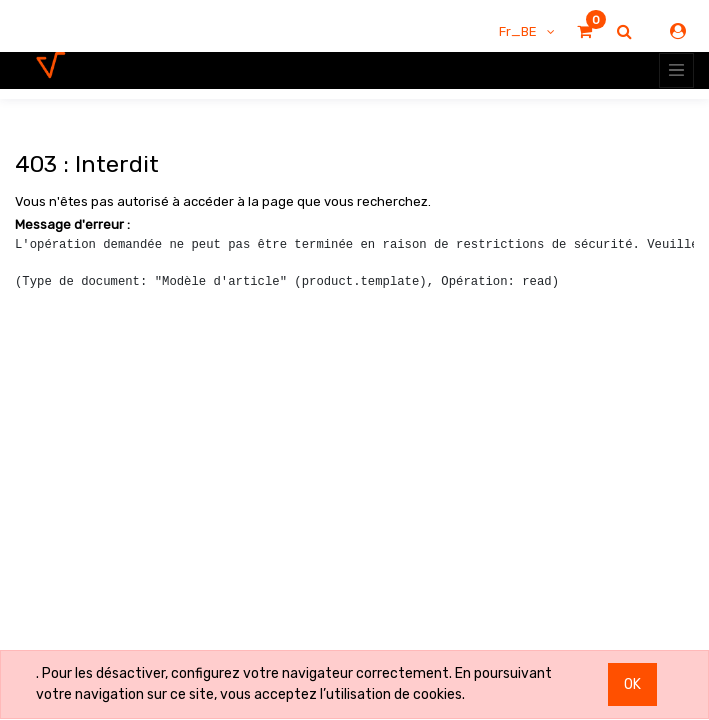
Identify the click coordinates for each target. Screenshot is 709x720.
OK (632, 684)
